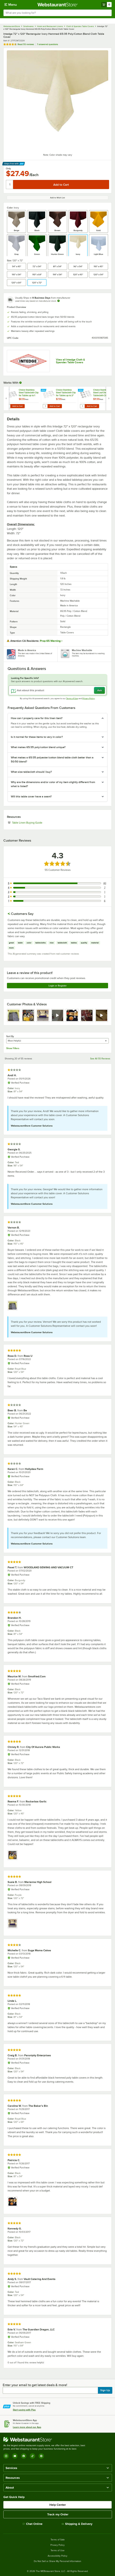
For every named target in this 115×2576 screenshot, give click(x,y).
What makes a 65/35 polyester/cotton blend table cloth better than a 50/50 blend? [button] (52, 759)
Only (8, 168)
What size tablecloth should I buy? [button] (31, 771)
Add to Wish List (57, 197)
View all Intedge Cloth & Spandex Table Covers (70, 361)
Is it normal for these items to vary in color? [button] (37, 736)
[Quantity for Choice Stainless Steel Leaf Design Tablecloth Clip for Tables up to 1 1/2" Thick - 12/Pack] (82, 406)
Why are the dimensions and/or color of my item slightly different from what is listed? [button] (53, 784)
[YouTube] (15, 2456)
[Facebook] (23, 2456)
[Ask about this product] (57, 690)
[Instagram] (6, 2456)
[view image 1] (13, 1015)
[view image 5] (72, 1015)
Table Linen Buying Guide (37, 822)
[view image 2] (28, 1015)
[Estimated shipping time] (58, 300)
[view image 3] (42, 1015)
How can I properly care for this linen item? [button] (36, 718)
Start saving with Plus (24, 2409)
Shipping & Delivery (77, 2524)
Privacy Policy (88, 698)
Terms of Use (72, 698)
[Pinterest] (41, 2456)
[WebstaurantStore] (45, 2439)
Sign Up (105, 2390)
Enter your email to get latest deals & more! (35, 2385)
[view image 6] (86, 1015)
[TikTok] (32, 2456)
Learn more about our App (27, 2427)
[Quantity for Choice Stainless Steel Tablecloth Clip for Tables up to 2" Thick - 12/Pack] (45, 406)
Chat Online (32, 2524)
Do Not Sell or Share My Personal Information (57, 2561)
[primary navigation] (10, 4)
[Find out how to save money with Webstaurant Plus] (7, 390)
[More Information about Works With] (20, 382)
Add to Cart (17, 406)
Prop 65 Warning (50, 640)
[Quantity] (10, 184)
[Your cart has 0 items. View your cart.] (106, 4)
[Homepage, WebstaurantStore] (58, 4)
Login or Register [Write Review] (58, 985)
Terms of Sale (58, 2540)
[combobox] (57, 12)
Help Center (57, 2504)
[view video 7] (101, 1015)
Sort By (10, 1036)
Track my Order (57, 2514)
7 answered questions (47, 44)
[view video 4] (57, 1015)
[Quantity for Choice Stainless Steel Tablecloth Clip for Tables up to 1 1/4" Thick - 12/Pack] (8, 406)
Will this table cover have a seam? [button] (31, 796)
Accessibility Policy (57, 2556)
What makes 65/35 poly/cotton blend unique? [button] (38, 747)
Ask (99, 690)
